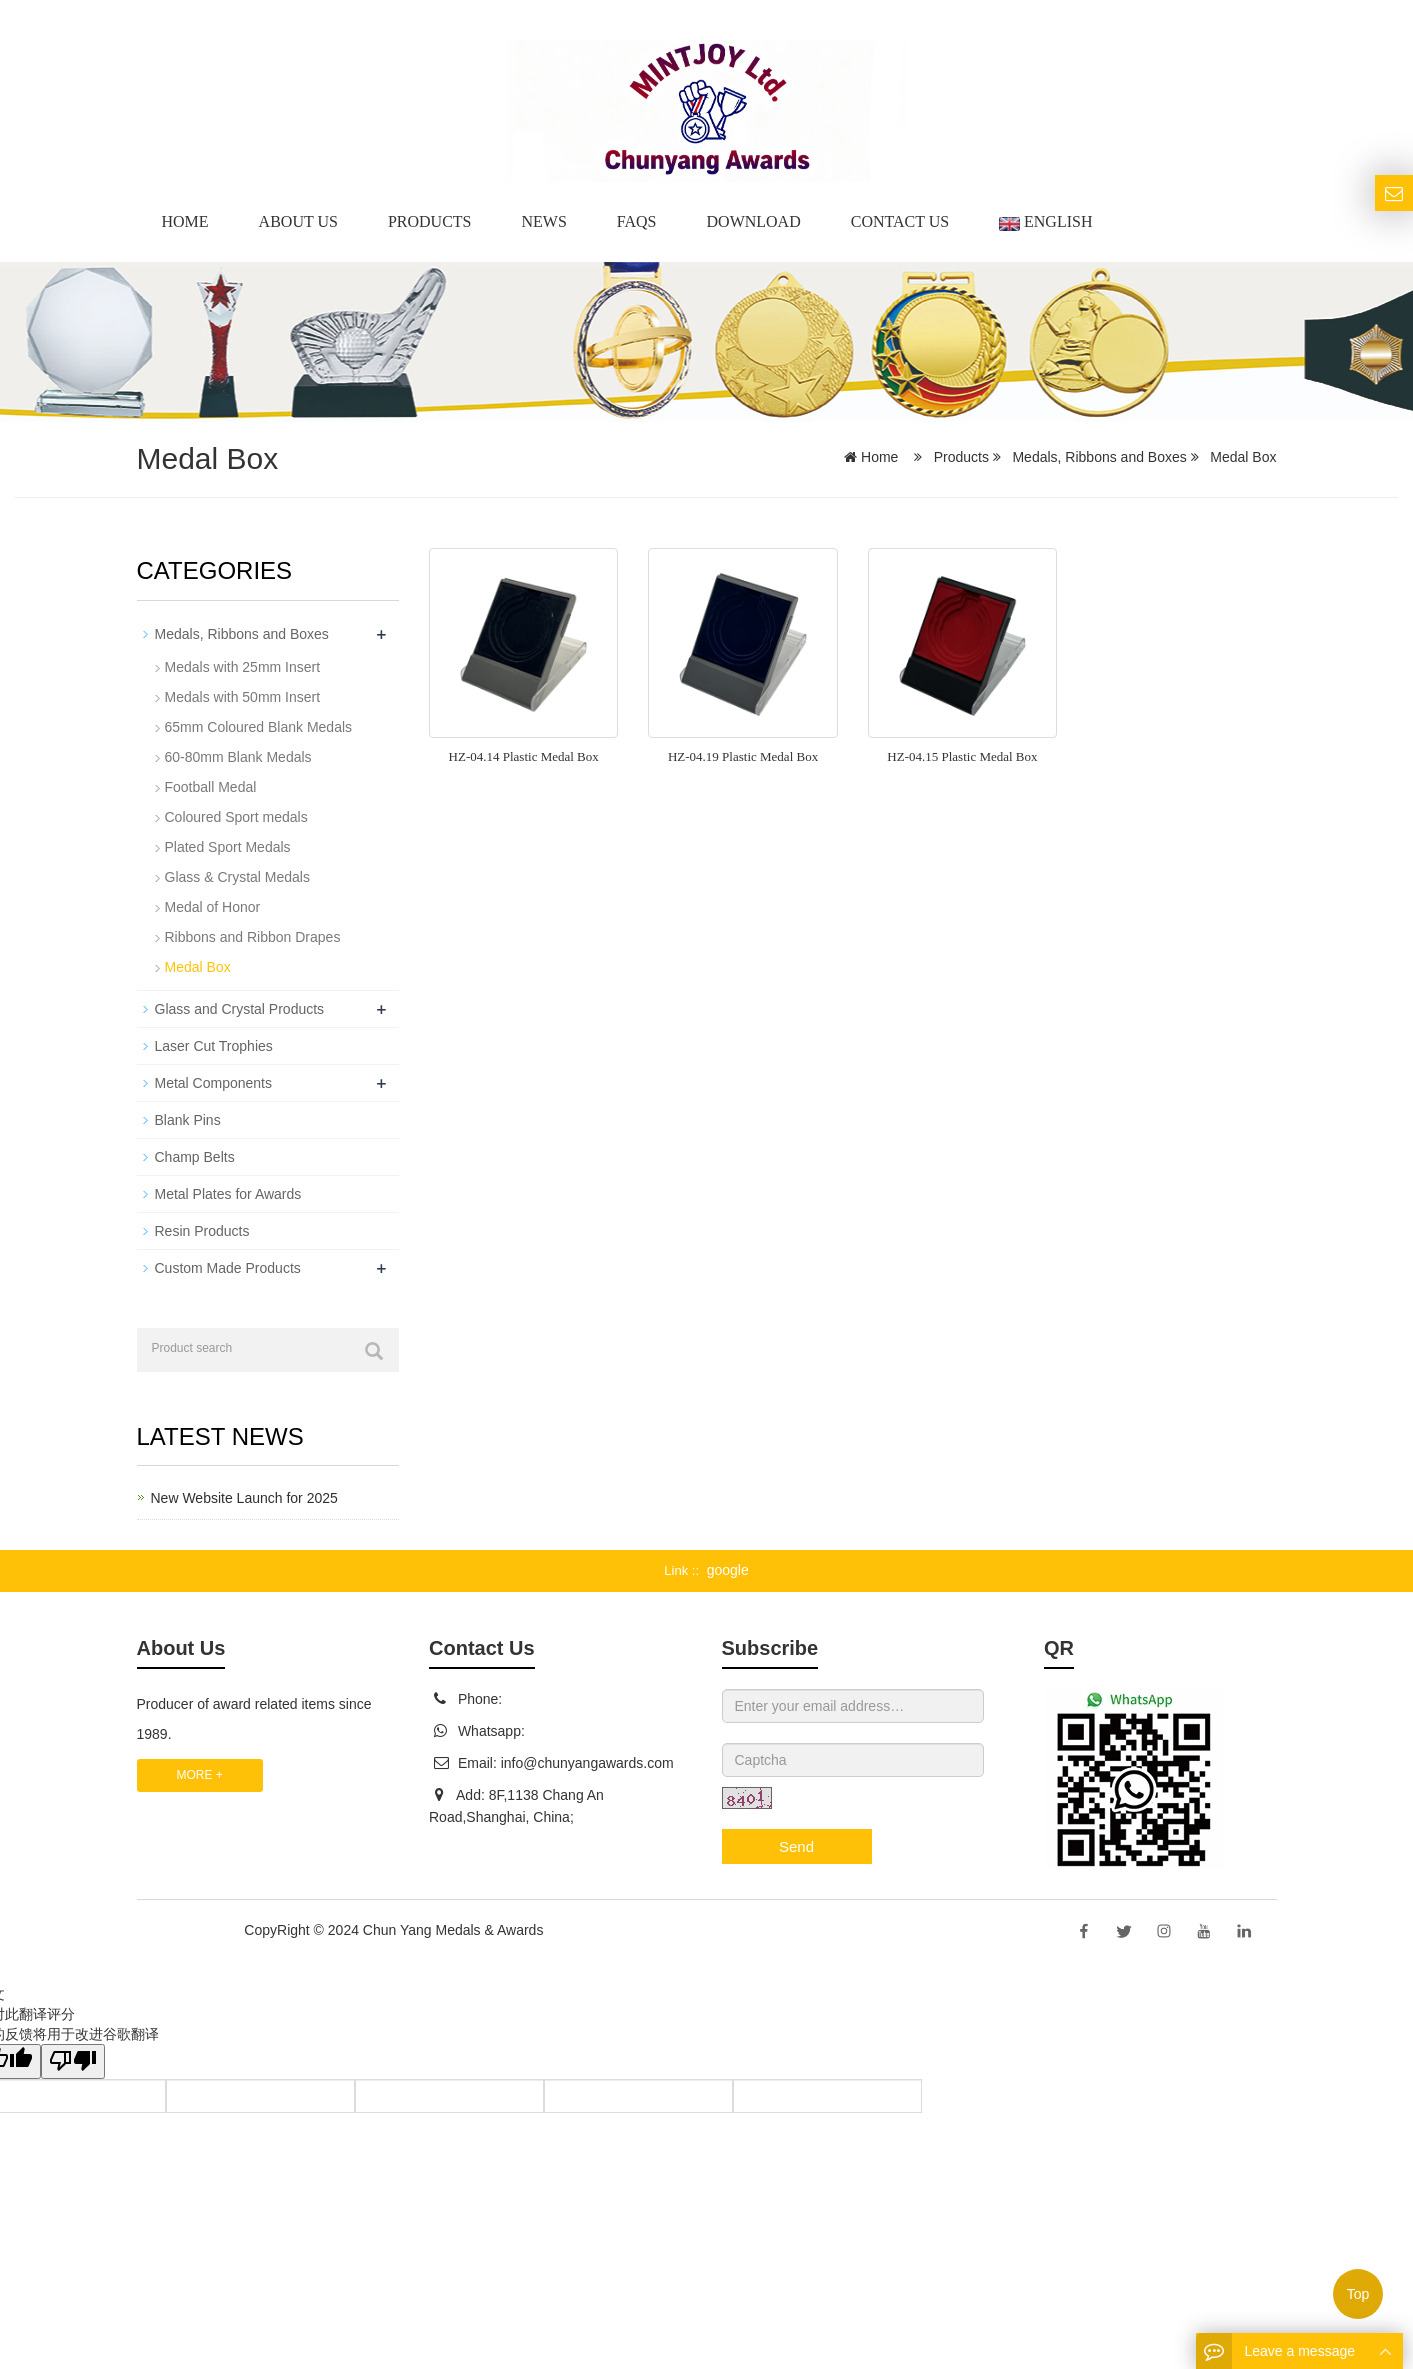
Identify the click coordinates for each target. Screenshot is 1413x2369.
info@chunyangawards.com (587, 1763)
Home (185, 221)
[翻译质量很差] (73, 2061)
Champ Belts (195, 1157)
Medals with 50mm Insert (243, 697)
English (1045, 221)
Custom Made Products (228, 1268)
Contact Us (900, 221)
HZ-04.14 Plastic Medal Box (524, 756)
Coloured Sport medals (236, 817)
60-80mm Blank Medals (238, 757)
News (543, 221)
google (728, 1570)
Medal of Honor (213, 907)
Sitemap (572, 1930)
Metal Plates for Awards (228, 1194)
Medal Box (1241, 457)
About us (298, 221)
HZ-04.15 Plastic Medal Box (962, 756)
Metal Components (214, 1083)
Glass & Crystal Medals (237, 877)
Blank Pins (188, 1120)
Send (796, 1846)
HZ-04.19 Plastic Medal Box (743, 756)
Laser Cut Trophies (214, 1046)
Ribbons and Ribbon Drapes (253, 937)
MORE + (200, 1775)
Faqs (637, 221)
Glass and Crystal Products (240, 1009)
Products (430, 221)
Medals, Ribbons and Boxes (1100, 457)
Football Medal (211, 787)
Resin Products (202, 1231)
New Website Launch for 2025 (244, 1498)
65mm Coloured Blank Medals (259, 727)
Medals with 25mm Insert (243, 667)
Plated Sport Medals (228, 847)
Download (754, 221)
